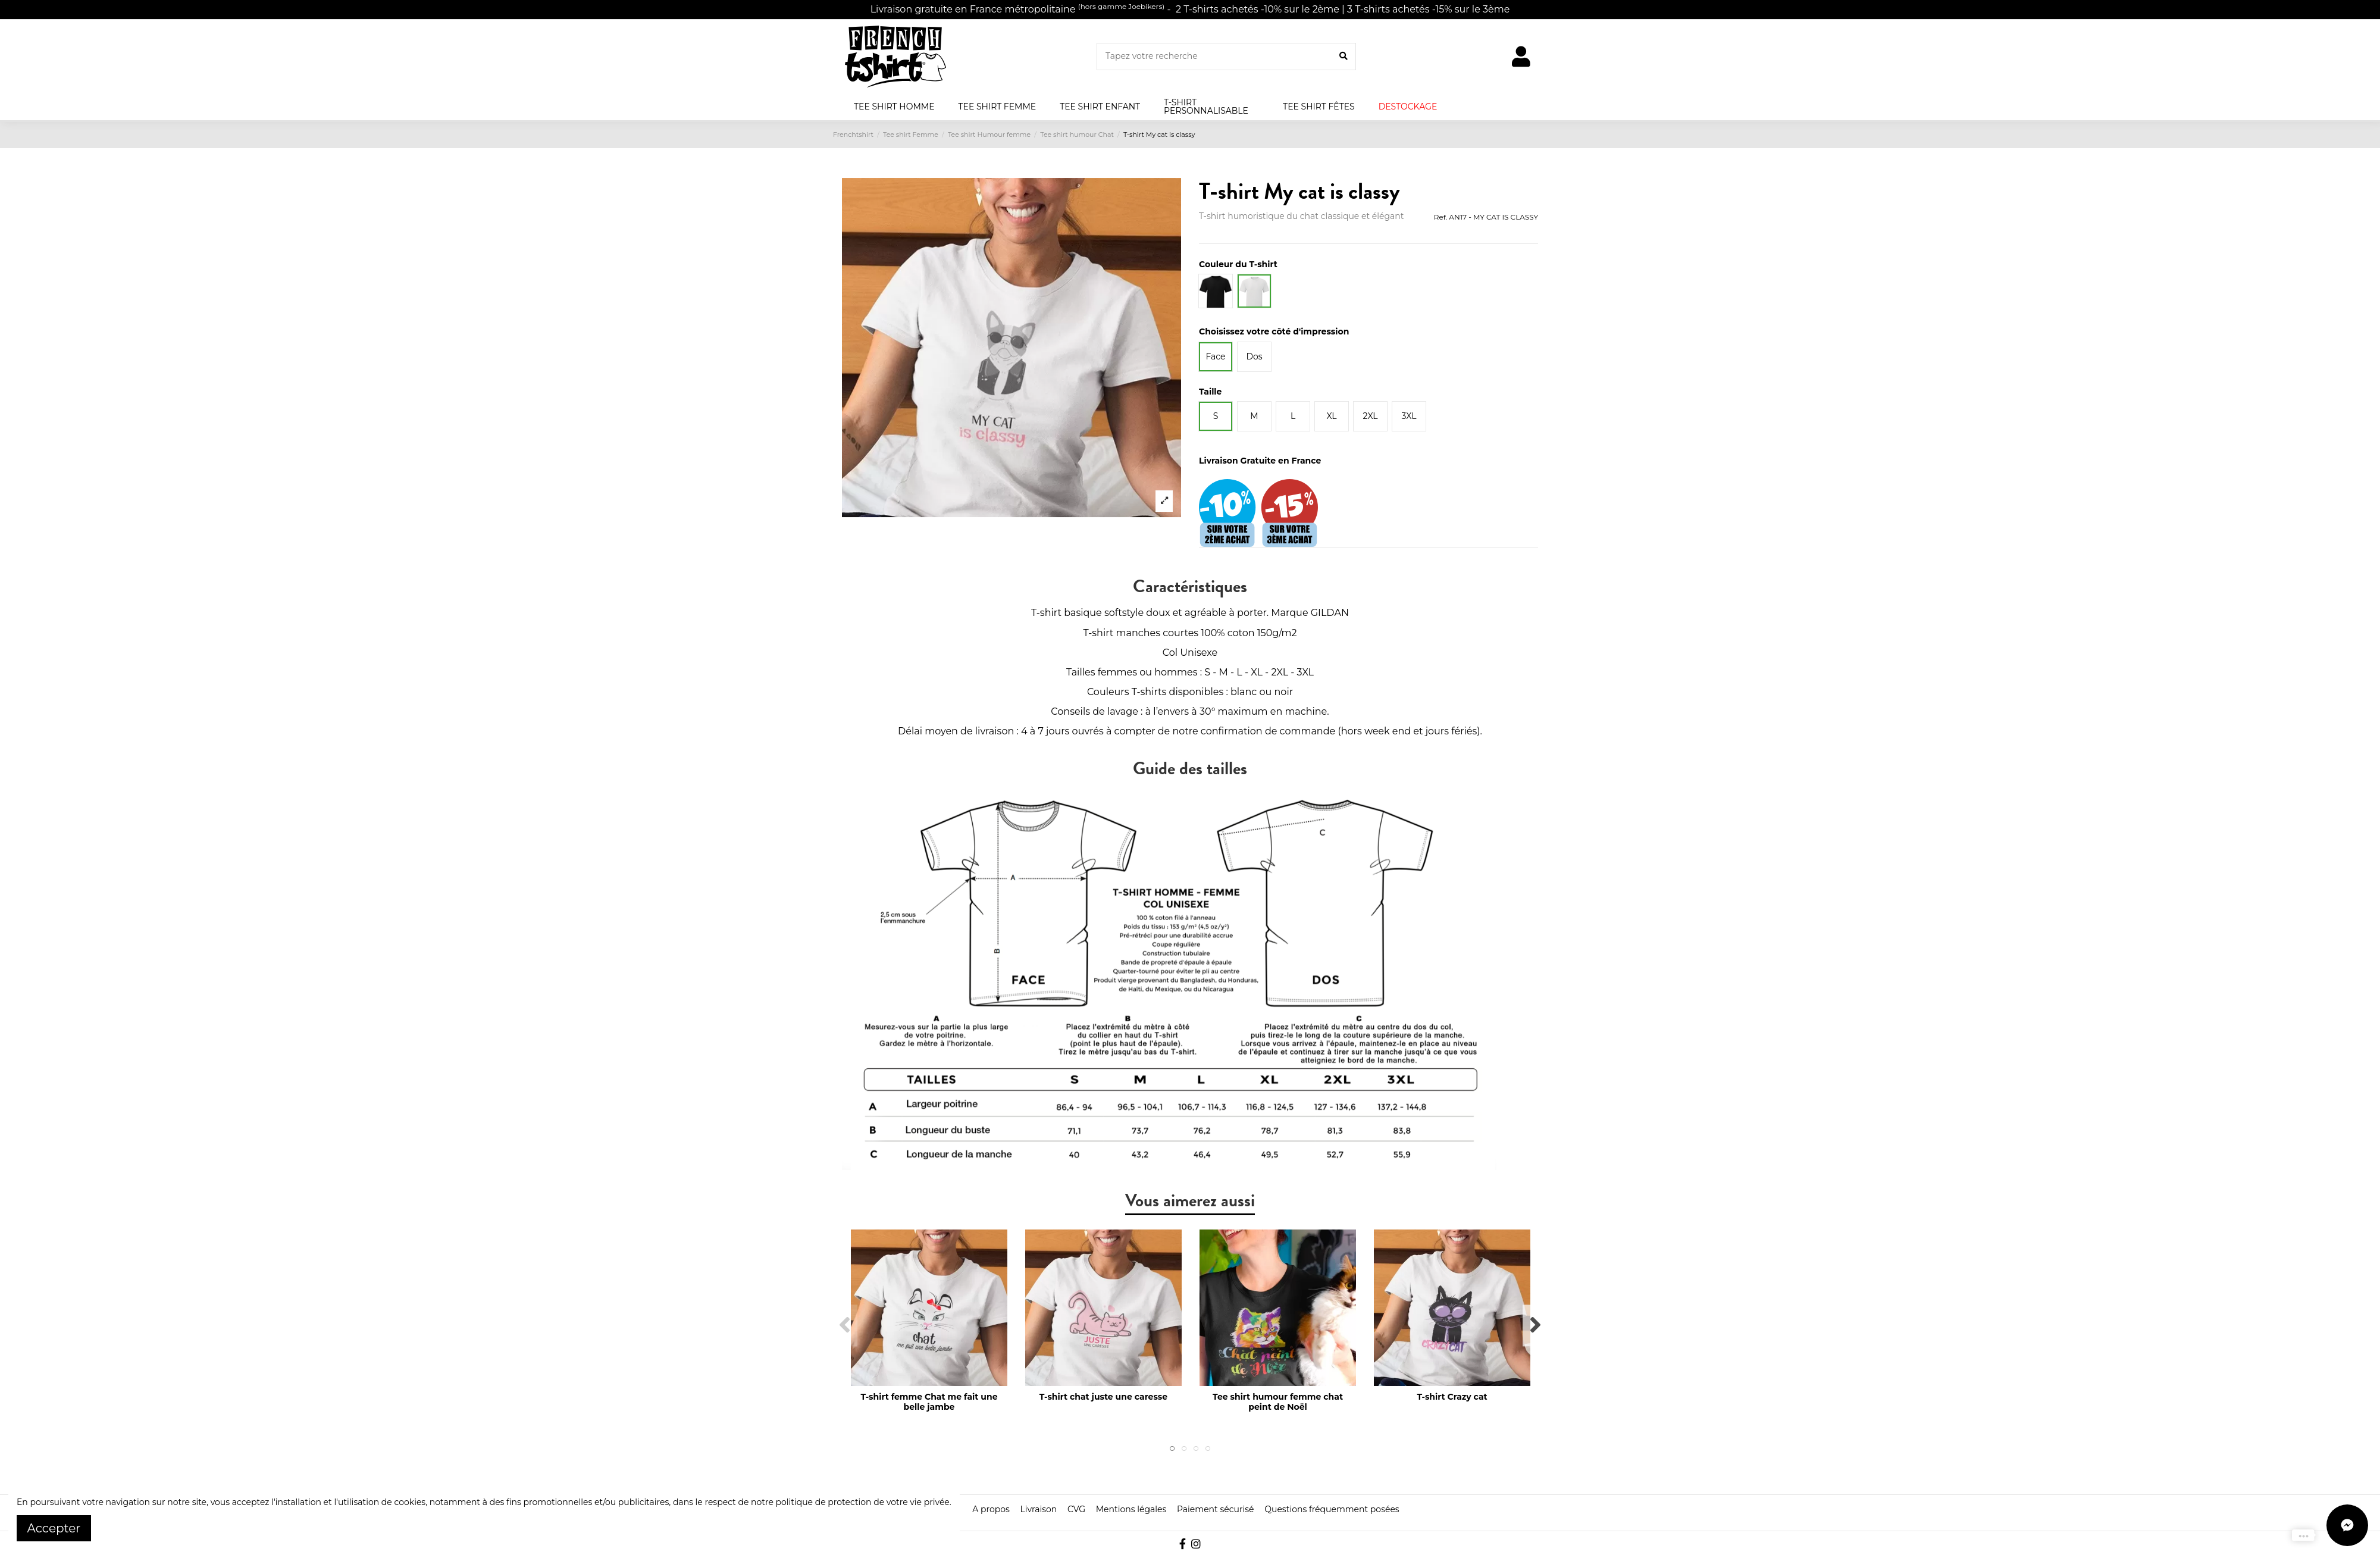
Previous (845, 1325)
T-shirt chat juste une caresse (1103, 1396)
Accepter (54, 1528)
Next (1535, 1325)
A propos (991, 1509)
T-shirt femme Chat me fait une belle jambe (929, 1401)
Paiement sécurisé (1215, 1509)
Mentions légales (1131, 1509)
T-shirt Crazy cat (1452, 1396)
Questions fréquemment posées (1331, 1509)
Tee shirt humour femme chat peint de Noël (1278, 1401)
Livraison (1038, 1509)
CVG (1076, 1509)
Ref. (1440, 216)
